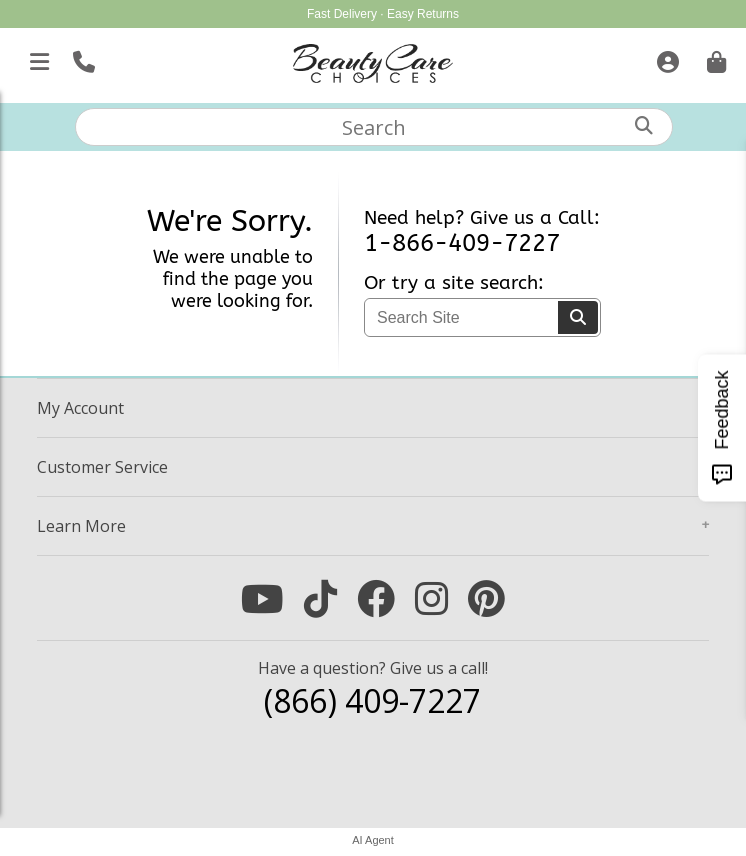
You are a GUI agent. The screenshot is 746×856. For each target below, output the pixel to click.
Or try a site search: (454, 283)
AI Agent (373, 840)
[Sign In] (665, 58)
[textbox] (374, 127)
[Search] (578, 317)
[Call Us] (81, 58)
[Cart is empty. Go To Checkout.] (714, 58)
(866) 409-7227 (372, 700)
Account (80, 408)
